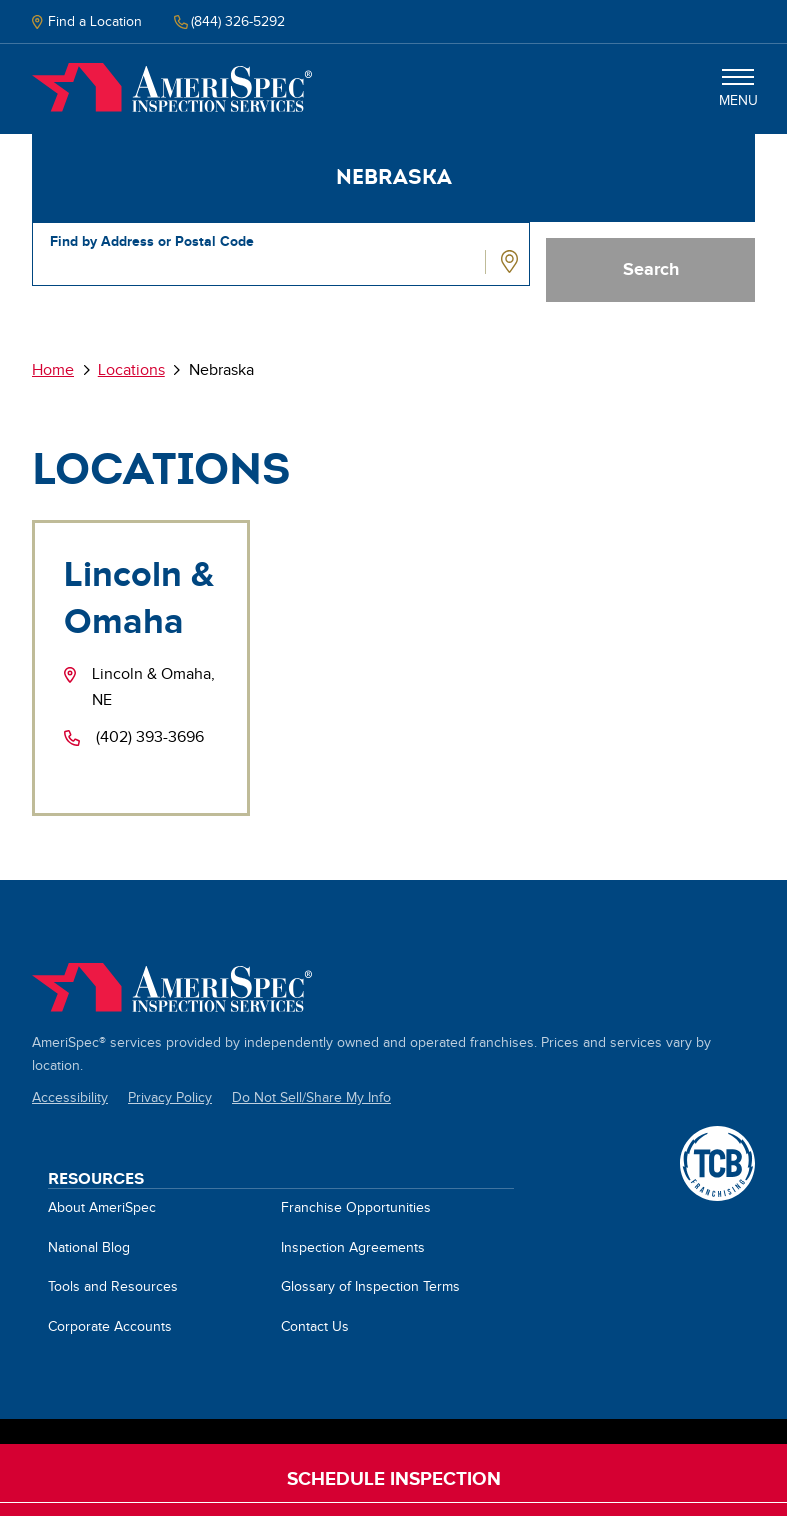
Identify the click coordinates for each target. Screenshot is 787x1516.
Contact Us (315, 1327)
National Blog (89, 1248)
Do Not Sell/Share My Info (311, 1098)
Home (172, 88)
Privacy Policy (170, 1098)
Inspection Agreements (353, 1248)
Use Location (512, 262)
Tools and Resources (113, 1287)
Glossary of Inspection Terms (370, 1287)
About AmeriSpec (102, 1208)
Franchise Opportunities (356, 1208)
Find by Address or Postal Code (152, 241)
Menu (738, 89)
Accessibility (70, 1098)
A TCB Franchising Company (717, 1137)
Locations (131, 370)
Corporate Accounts (110, 1327)
